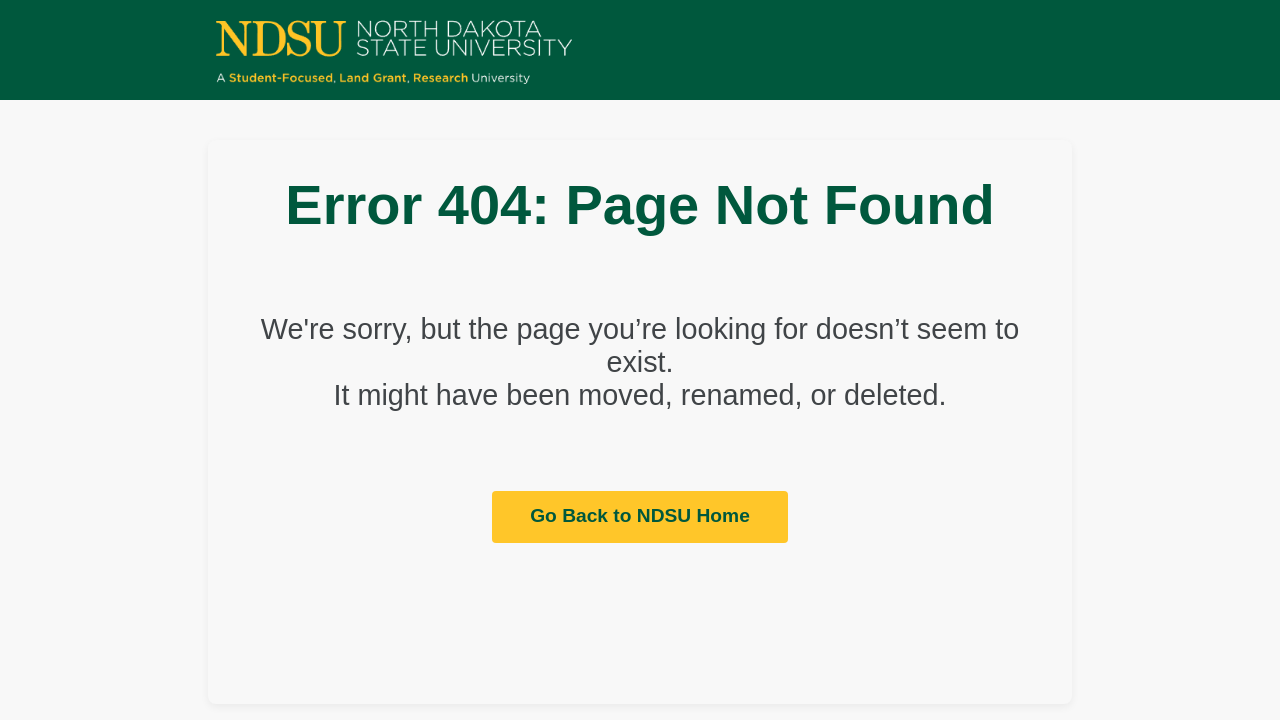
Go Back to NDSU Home (640, 515)
